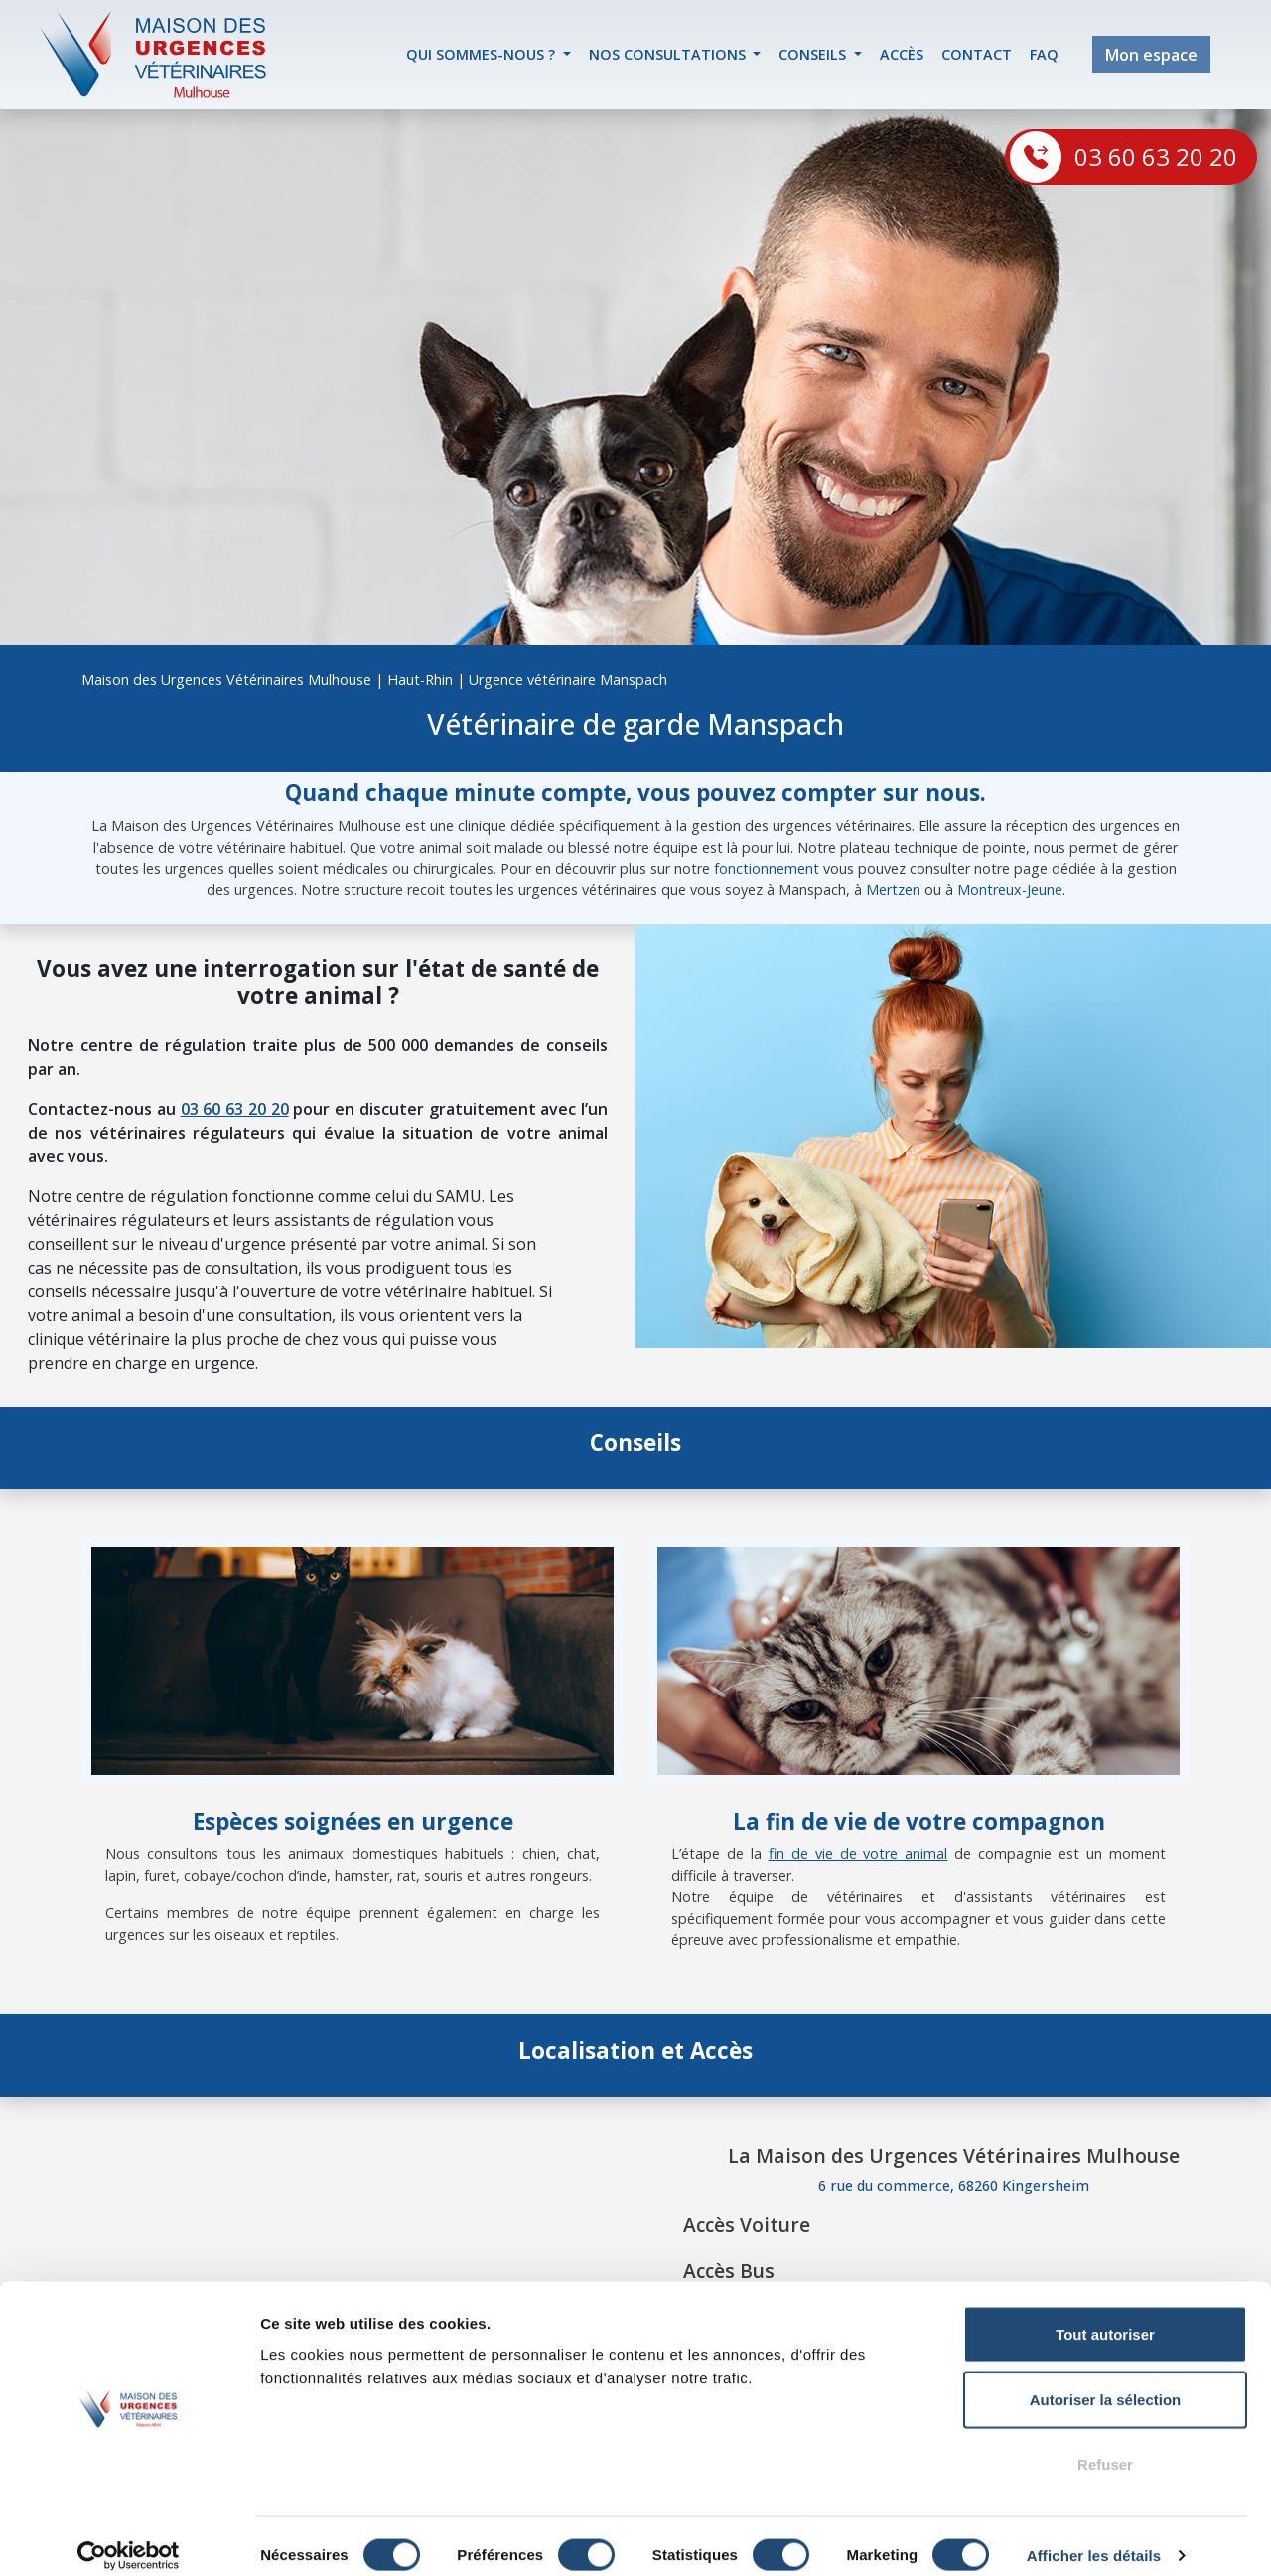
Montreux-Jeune (1009, 890)
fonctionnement (766, 868)
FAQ (1044, 54)
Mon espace (1151, 55)
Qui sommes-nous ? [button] (482, 54)
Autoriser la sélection (1106, 2381)
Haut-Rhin (420, 679)
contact (976, 54)
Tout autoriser (1105, 2315)
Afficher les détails (1094, 2536)
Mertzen (893, 890)
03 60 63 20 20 (1155, 156)
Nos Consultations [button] (669, 54)
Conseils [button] (814, 54)
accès (901, 54)
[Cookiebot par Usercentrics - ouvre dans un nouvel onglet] (128, 2537)
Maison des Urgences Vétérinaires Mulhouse (226, 679)
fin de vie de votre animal (858, 1853)
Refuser (1105, 2445)
